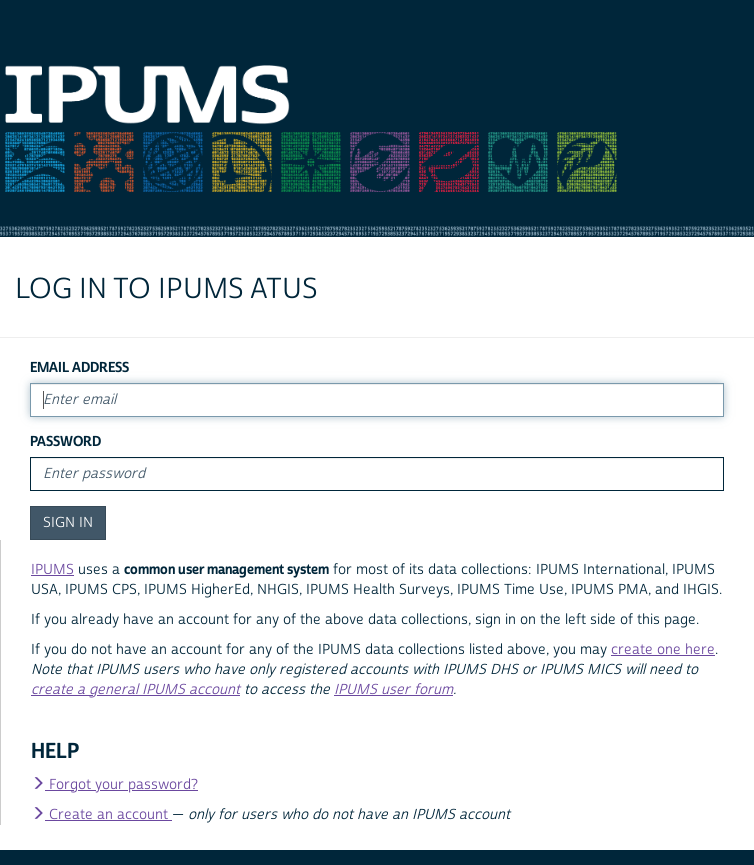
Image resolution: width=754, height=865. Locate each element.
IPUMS (52, 570)
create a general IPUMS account (135, 690)
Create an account (101, 815)
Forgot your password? (114, 785)
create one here (663, 650)
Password (65, 441)
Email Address (79, 367)
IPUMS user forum (393, 690)
